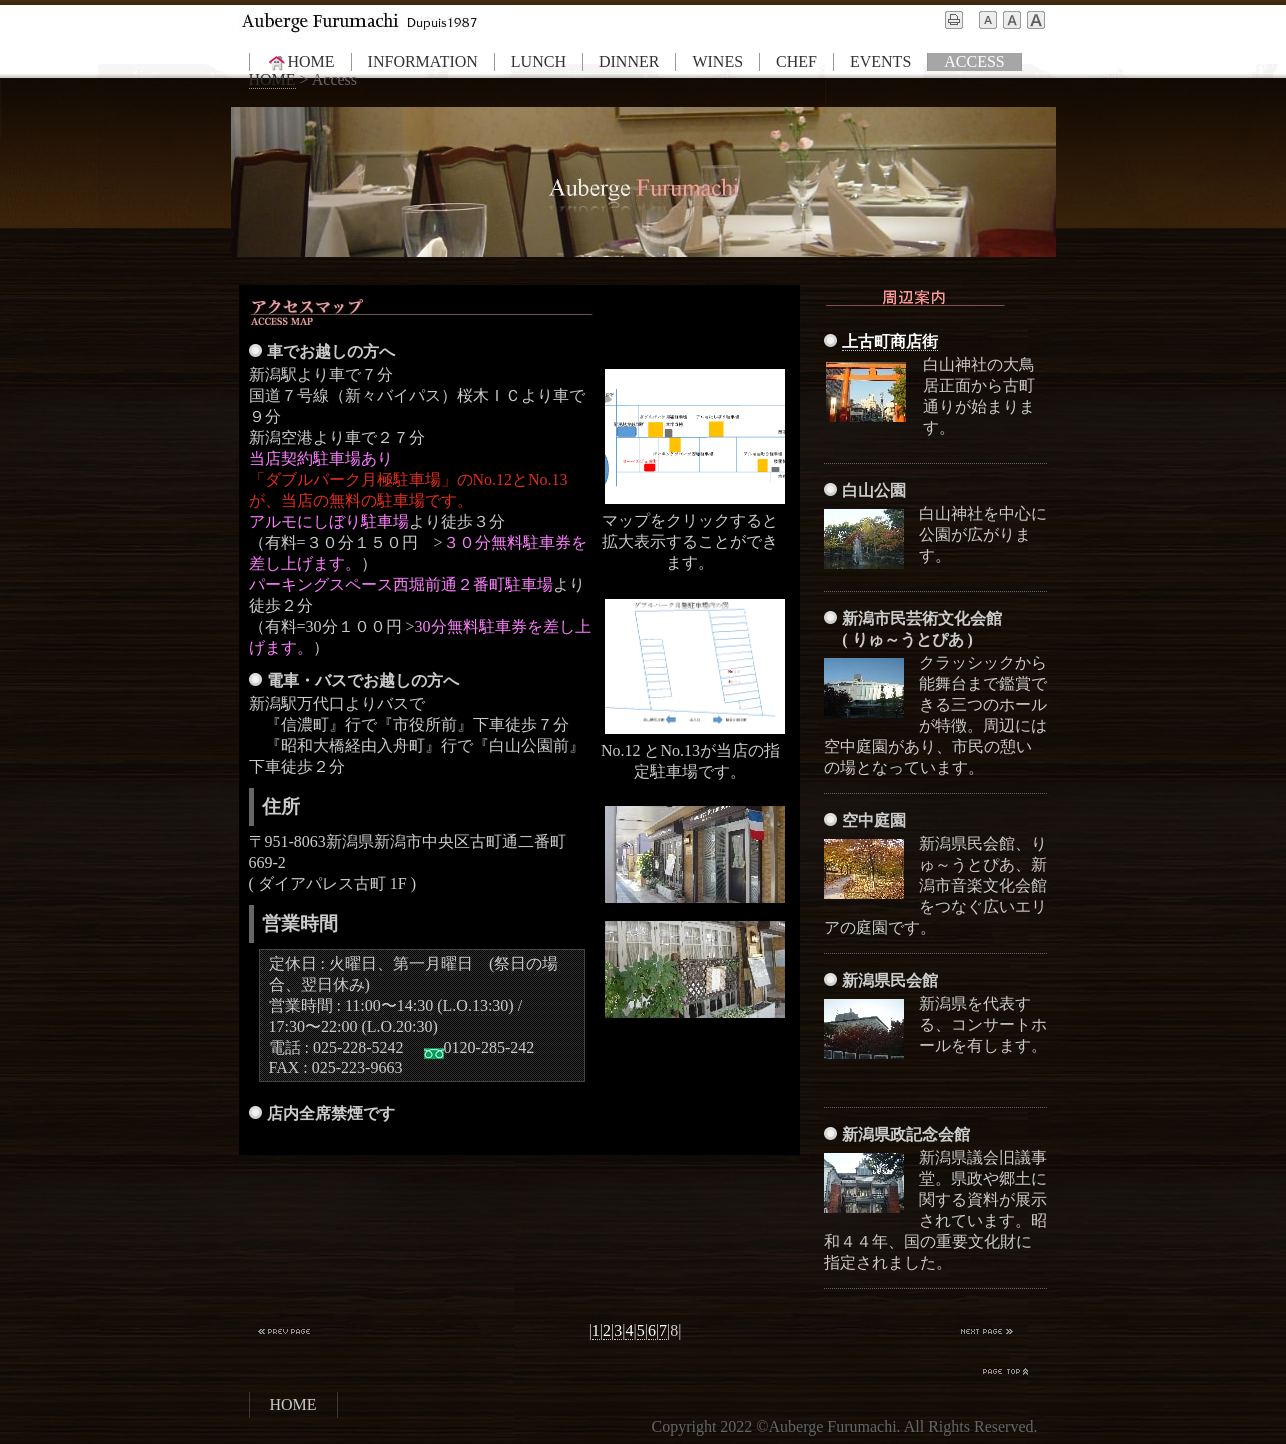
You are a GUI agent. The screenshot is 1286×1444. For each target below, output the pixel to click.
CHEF (796, 61)
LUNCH (538, 61)
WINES (717, 61)
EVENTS (880, 61)
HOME (300, 62)
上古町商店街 (890, 341)
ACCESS (974, 61)
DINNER (629, 61)
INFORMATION (423, 61)
